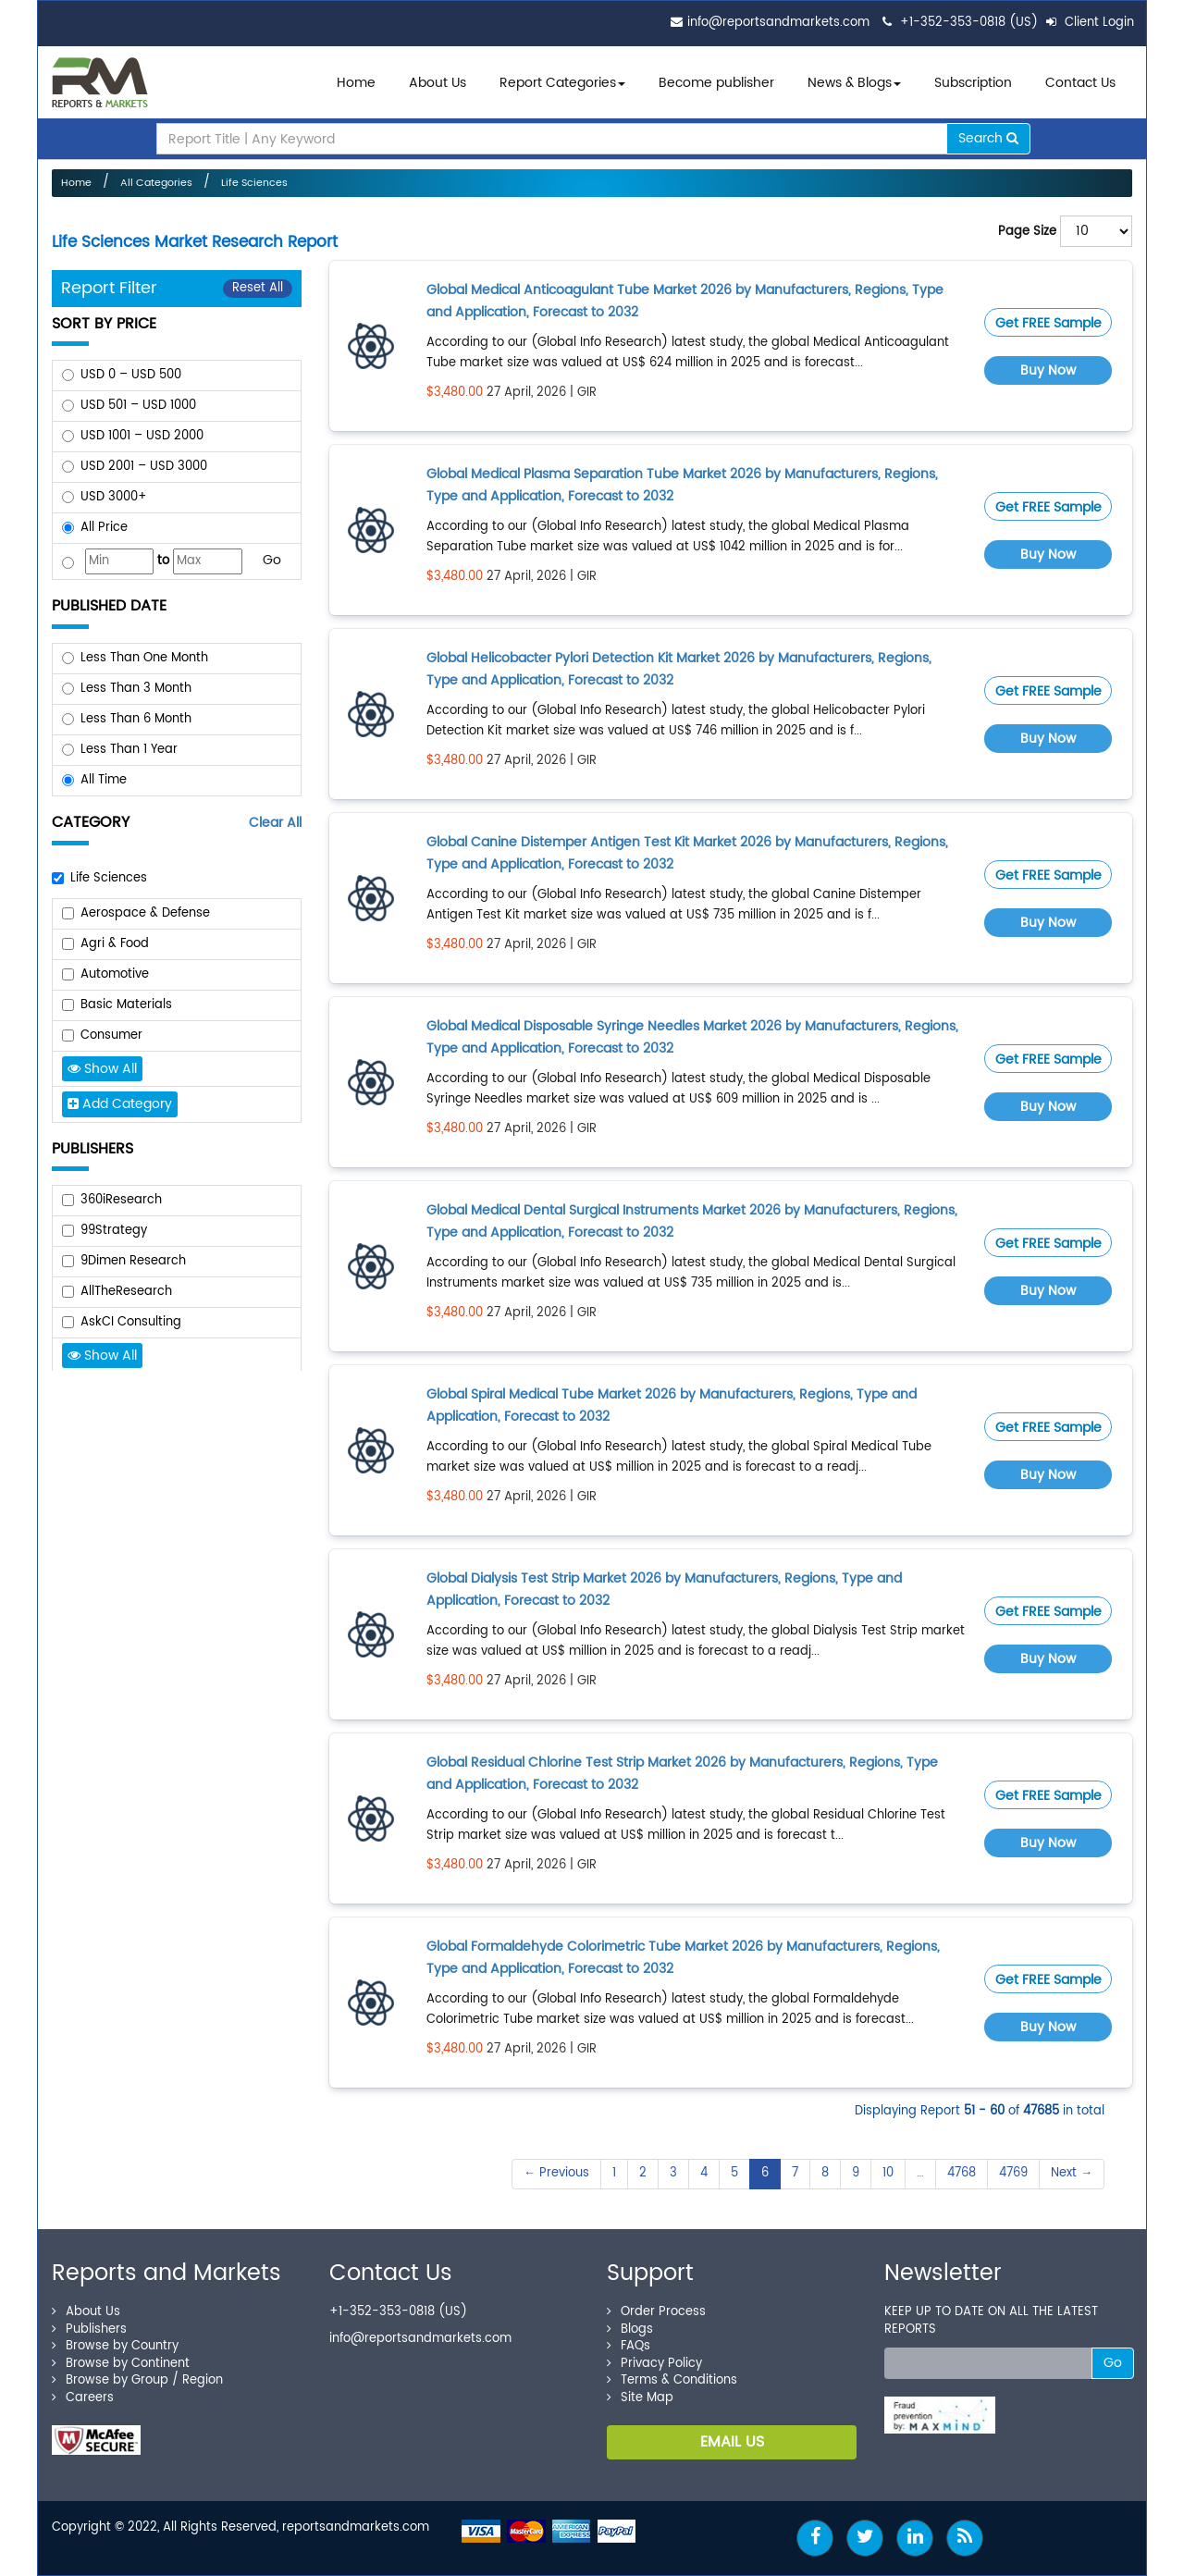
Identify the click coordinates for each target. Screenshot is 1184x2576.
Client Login (1090, 22)
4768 (961, 2173)
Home (356, 82)
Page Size (1027, 231)
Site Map (640, 2398)
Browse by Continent (121, 2363)
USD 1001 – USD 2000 (142, 436)
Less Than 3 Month (135, 688)
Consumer (111, 1035)
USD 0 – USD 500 (130, 375)
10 (888, 2173)
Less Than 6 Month (135, 719)
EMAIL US (732, 2442)
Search (988, 138)
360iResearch (121, 1200)
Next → (1071, 2173)
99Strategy (113, 1230)
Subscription (973, 82)
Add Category (120, 1104)
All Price (104, 527)
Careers (83, 2398)
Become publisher (716, 82)
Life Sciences (254, 183)
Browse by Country (115, 2346)
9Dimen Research (133, 1261)
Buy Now (1048, 370)
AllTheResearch (126, 1291)
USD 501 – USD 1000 (138, 405)
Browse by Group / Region (137, 2380)
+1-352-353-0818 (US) (969, 22)
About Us (437, 82)
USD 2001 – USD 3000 (143, 466)
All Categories (156, 183)
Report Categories (558, 82)
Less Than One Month (144, 658)
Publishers (89, 2329)
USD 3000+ (113, 497)
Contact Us (1080, 82)
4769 (1013, 2173)
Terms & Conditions (672, 2380)
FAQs (628, 2346)
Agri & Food (114, 944)
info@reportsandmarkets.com (778, 22)
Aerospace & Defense (145, 913)
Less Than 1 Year (129, 749)
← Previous (556, 2173)
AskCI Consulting (130, 1322)
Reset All (257, 288)
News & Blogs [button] (854, 82)
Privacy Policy (654, 2363)
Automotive (114, 974)
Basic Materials (126, 1005)
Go (272, 560)
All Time (103, 780)
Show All (102, 1068)
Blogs (630, 2329)
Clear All (275, 822)
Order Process (656, 2312)
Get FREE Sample (1048, 323)
